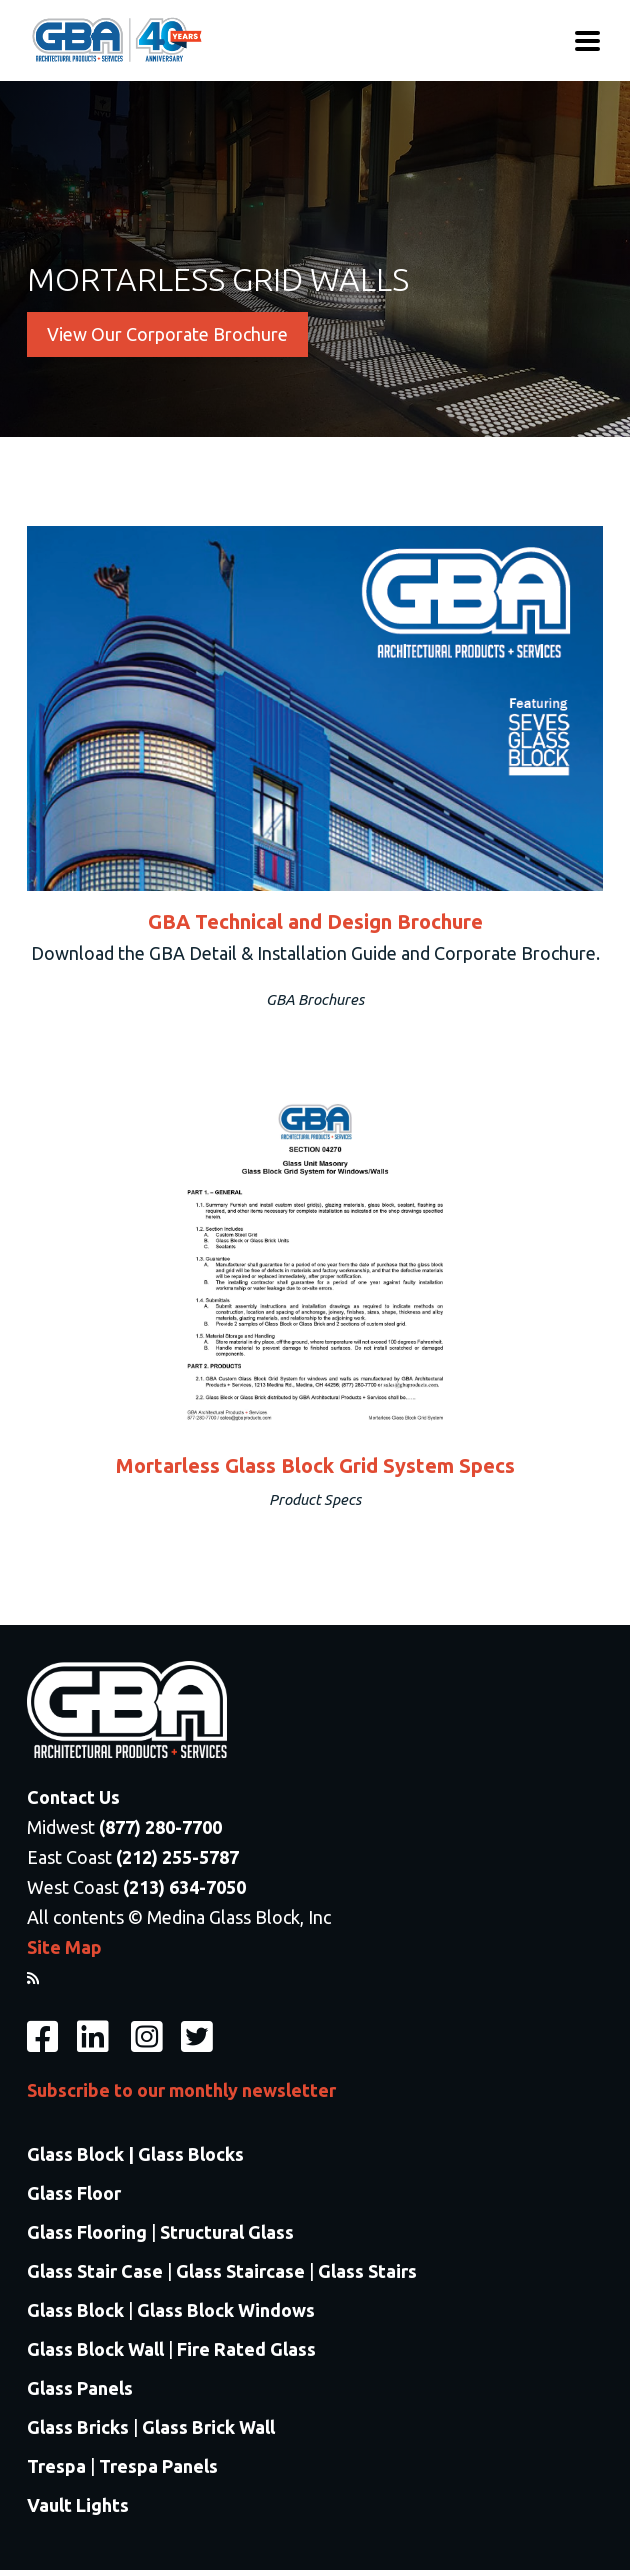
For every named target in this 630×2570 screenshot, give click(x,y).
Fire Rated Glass (246, 2349)
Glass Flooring (87, 2232)
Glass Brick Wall (208, 2427)
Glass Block (75, 2310)
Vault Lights (78, 2505)
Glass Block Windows (226, 2310)
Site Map (64, 1947)
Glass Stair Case (95, 2271)
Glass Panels (80, 2388)
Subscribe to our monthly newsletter (181, 2090)
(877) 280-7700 (160, 1827)
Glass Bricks (78, 2427)
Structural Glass (227, 2232)
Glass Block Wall (97, 2349)
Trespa (56, 2466)
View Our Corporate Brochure (167, 334)
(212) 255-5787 (177, 1857)
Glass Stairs (367, 2271)
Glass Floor (74, 2193)
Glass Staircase (240, 2271)
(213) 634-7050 (184, 1887)
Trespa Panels (158, 2466)
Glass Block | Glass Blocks (135, 2154)
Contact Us (73, 1797)
